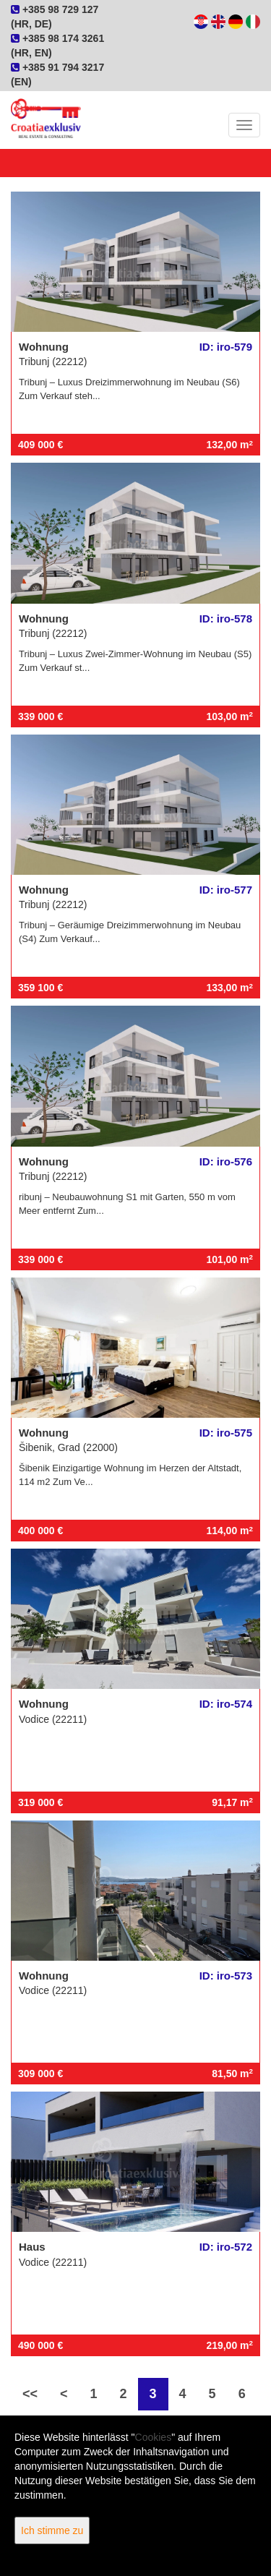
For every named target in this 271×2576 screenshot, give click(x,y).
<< (30, 2394)
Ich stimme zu (52, 2530)
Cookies (153, 2437)
